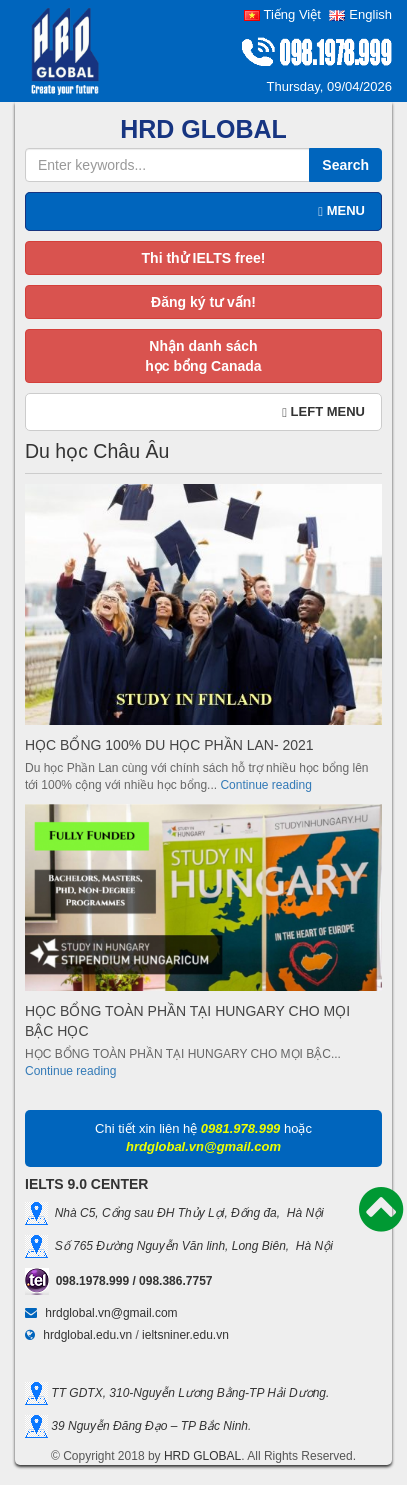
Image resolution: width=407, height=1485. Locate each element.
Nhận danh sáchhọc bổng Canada (203, 356)
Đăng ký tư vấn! (203, 302)
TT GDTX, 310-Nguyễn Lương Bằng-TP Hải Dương (187, 1392)
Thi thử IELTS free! (204, 258)
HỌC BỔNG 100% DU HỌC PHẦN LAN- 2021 (169, 745)
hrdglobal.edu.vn (87, 1335)
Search (345, 165)
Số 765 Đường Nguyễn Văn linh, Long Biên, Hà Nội (190, 1246)
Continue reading (265, 785)
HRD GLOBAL (202, 1456)
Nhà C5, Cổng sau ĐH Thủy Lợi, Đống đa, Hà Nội (186, 1213)
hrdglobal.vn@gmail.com (111, 1313)
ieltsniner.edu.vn (185, 1335)
